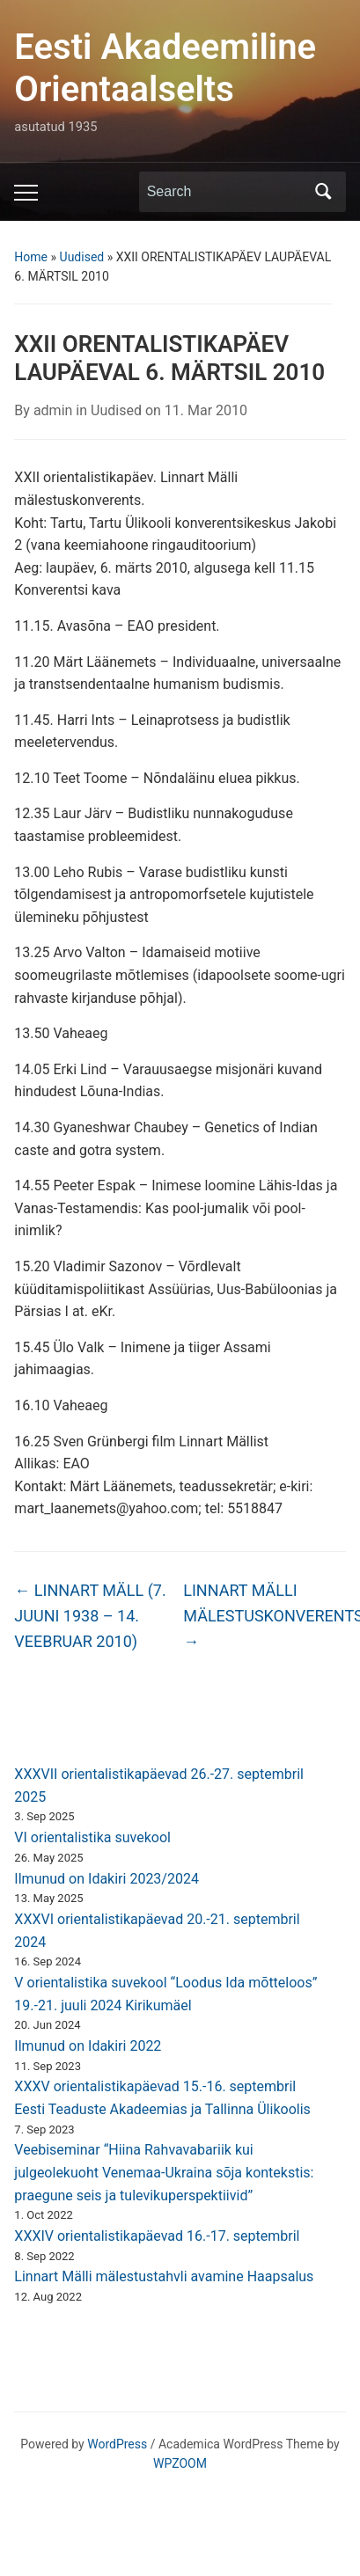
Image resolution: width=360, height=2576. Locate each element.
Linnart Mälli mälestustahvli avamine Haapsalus (163, 2276)
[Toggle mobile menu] (26, 192)
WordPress (117, 2444)
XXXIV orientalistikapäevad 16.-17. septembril (156, 2236)
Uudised (82, 257)
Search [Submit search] (324, 191)
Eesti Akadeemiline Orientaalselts (165, 68)
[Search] (226, 192)
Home (31, 257)
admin (52, 410)
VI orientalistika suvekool (92, 1837)
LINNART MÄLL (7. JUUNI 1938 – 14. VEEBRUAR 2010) (89, 1615)
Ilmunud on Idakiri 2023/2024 (106, 1878)
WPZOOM (180, 2463)
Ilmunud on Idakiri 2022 (87, 2046)
